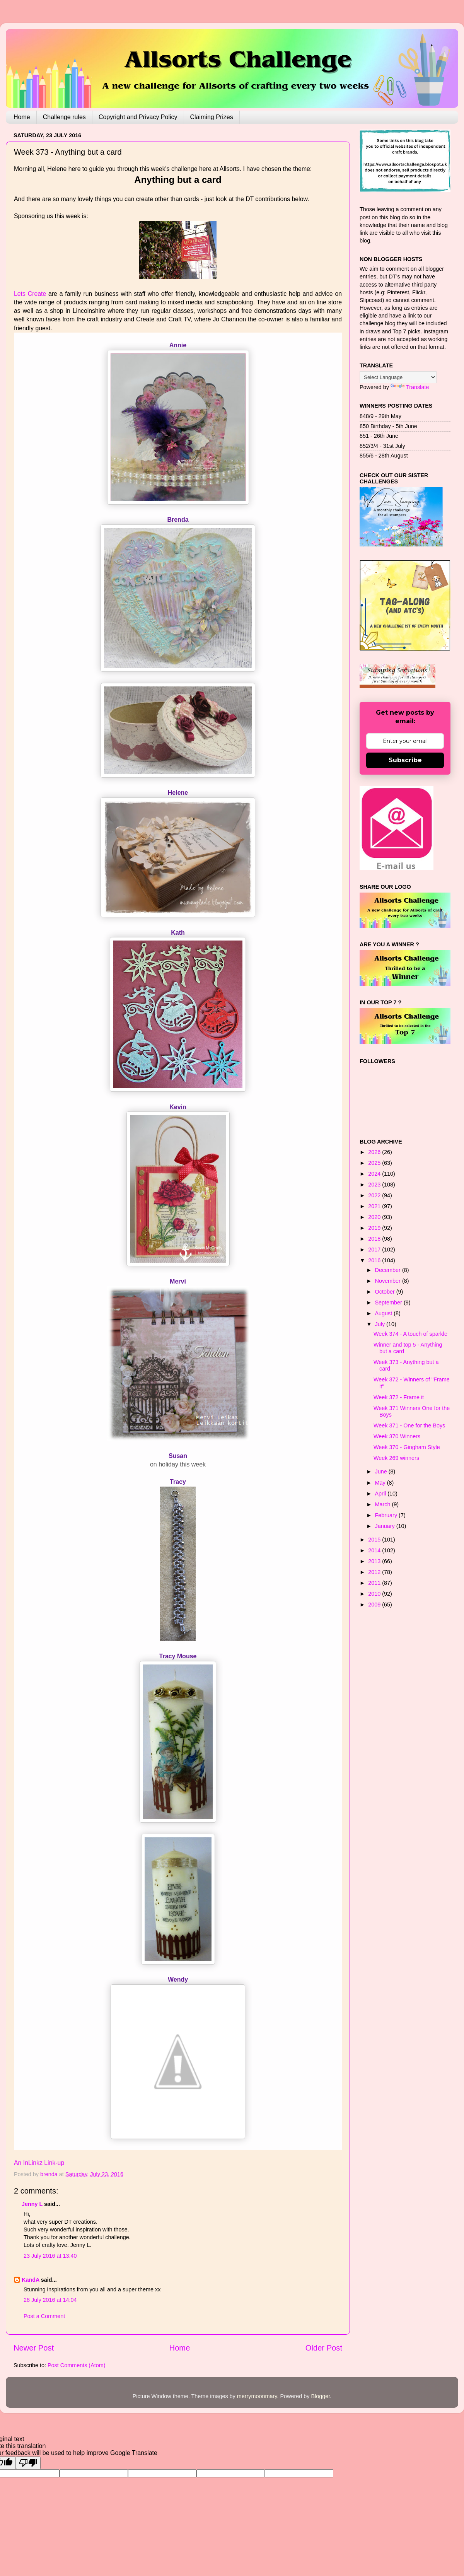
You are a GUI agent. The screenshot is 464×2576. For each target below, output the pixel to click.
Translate (410, 387)
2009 (375, 1604)
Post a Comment (44, 2316)
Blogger (320, 2396)
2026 (375, 1152)
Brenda (177, 519)
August (384, 1313)
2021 (375, 1206)
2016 (375, 1260)
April (381, 1493)
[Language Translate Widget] (398, 377)
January (385, 1526)
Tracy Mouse (178, 1656)
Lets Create (30, 293)
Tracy (178, 1481)
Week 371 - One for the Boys (409, 1425)
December (388, 1270)
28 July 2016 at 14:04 (50, 2300)
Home (22, 117)
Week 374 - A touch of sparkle (410, 1334)
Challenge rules (64, 117)
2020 (375, 1217)
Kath (178, 932)
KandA (30, 2280)
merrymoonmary (257, 2396)
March (383, 1504)
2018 (375, 1239)
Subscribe (405, 760)
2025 (375, 1163)
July (381, 1324)
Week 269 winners (396, 1458)
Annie (177, 345)
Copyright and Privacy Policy (138, 117)
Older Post (323, 2348)
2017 (375, 1249)
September (389, 1302)
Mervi (178, 1281)
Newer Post (34, 2348)
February (387, 1515)
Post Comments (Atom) (77, 2365)
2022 (375, 1195)
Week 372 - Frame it (399, 1397)
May (381, 1483)
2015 (375, 1539)
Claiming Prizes (211, 117)
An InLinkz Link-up (39, 2162)
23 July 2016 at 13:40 (50, 2256)
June (382, 1471)
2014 (375, 1550)
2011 (375, 1583)
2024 (375, 1174)
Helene (178, 792)
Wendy (178, 1979)
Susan (178, 1456)
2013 (375, 1561)
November (388, 1281)
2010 (375, 1594)
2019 (375, 1228)
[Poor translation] (28, 2463)
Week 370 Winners (397, 1436)
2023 (375, 1184)
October (385, 1292)
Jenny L (32, 2204)
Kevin (177, 1107)
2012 (375, 1572)
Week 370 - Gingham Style (407, 1447)
